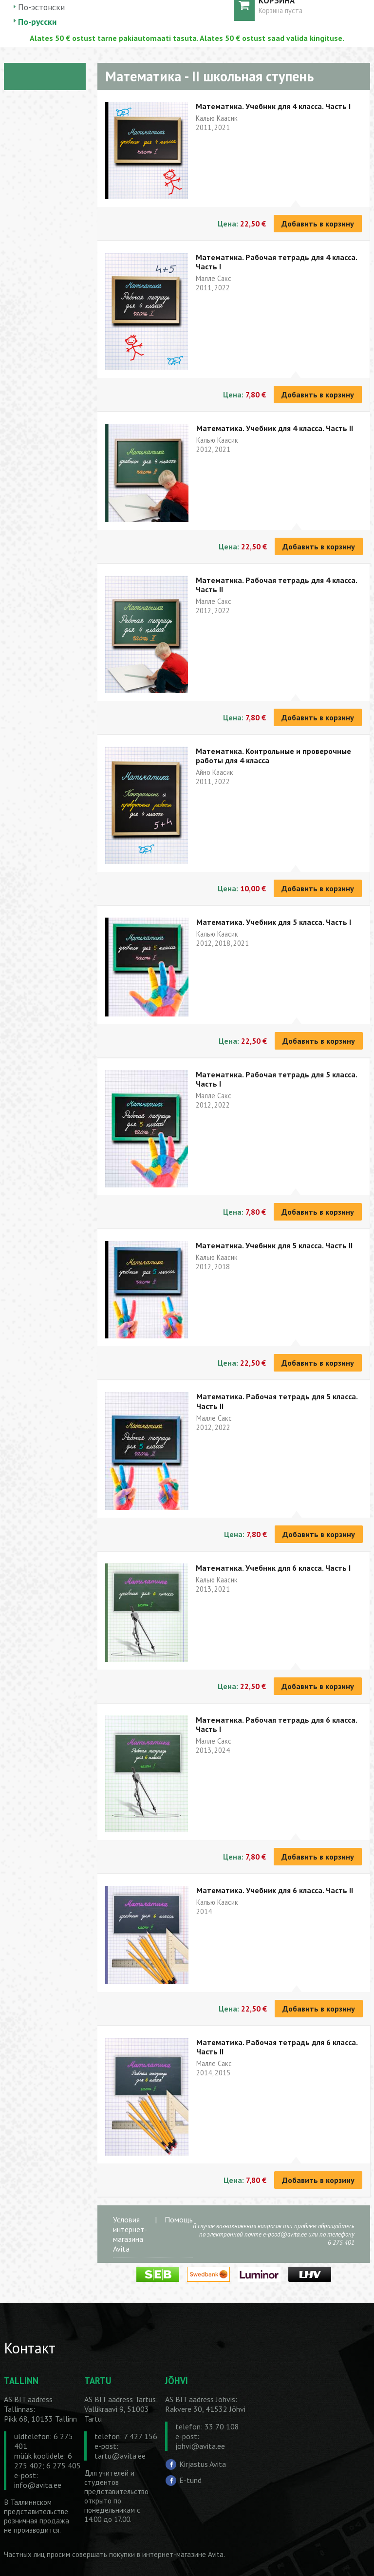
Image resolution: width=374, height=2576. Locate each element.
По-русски (37, 21)
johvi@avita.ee (200, 2446)
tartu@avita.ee (120, 2456)
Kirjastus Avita (202, 2463)
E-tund (190, 2480)
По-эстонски (41, 7)
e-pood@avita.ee (285, 2234)
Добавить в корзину (317, 223)
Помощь (179, 2219)
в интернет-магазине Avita (180, 2554)
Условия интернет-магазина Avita (130, 2234)
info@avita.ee (37, 2485)
